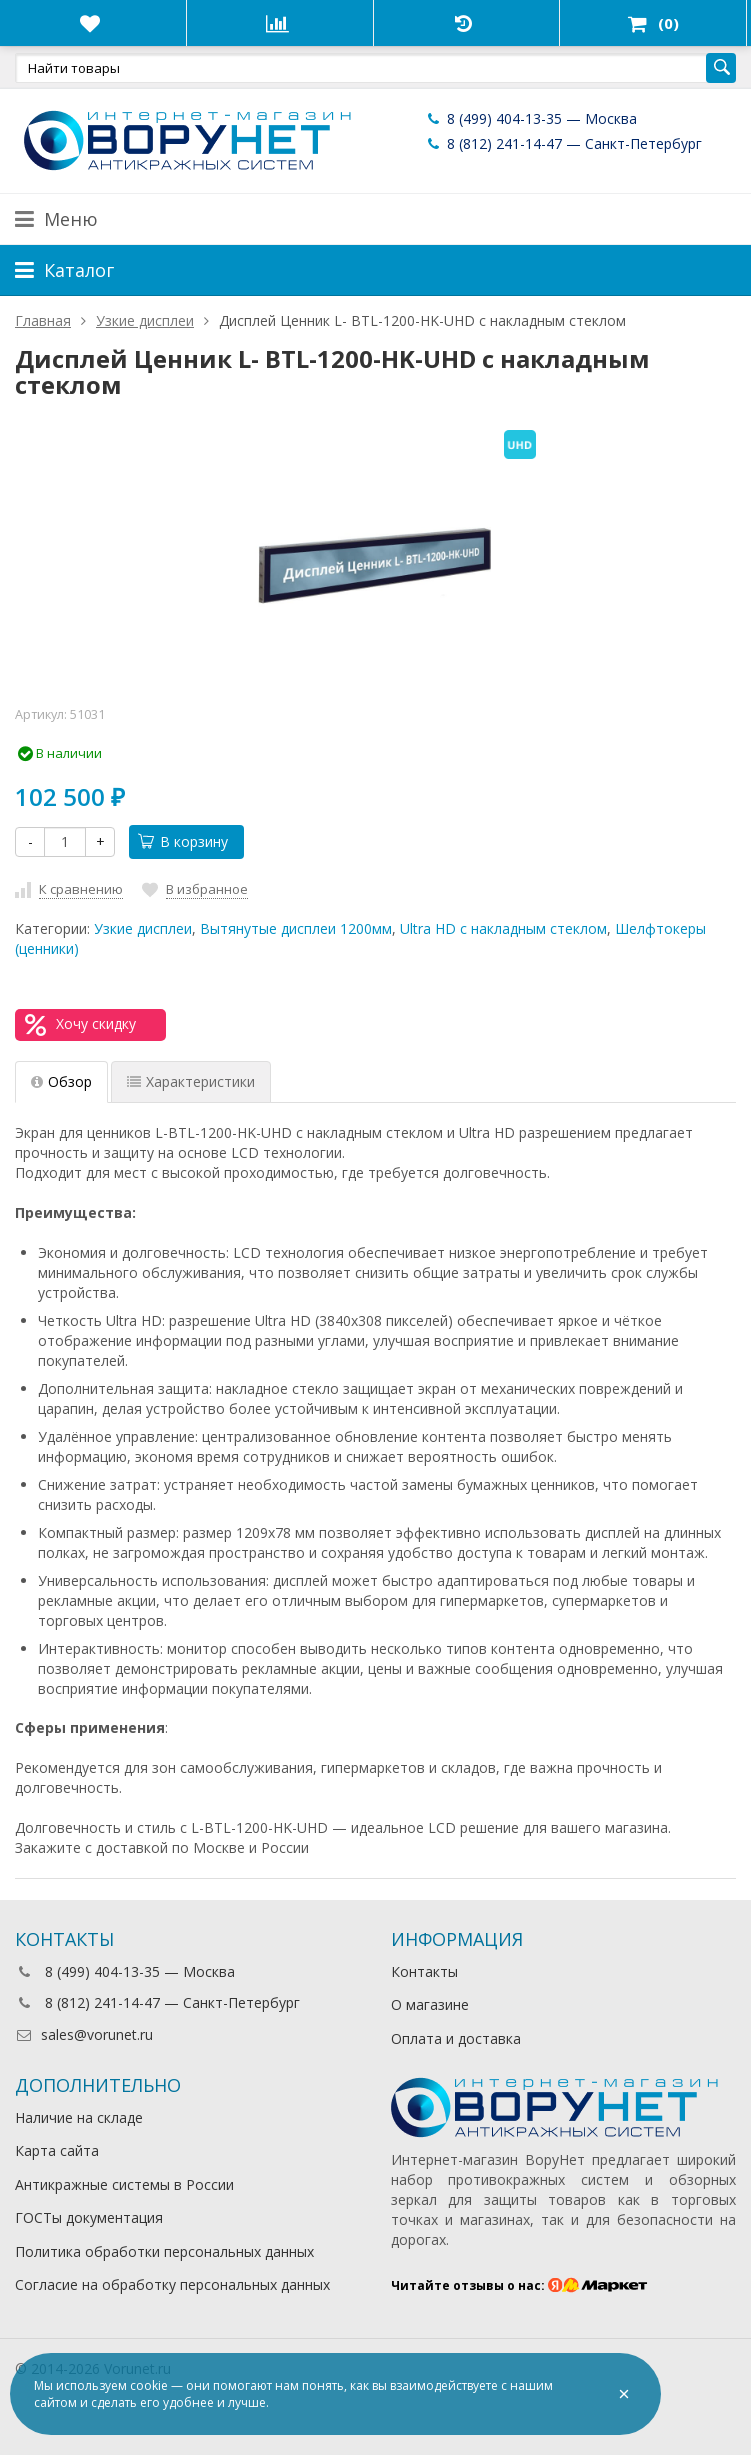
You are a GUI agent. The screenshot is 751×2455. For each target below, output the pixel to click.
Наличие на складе (79, 2117)
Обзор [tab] (61, 1081)
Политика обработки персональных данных (164, 2251)
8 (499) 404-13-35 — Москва (531, 118)
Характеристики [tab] (191, 1081)
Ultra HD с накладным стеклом (503, 928)
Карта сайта (57, 2150)
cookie (149, 2385)
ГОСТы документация (89, 2217)
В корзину (183, 841)
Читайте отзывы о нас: (519, 2285)
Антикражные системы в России (124, 2184)
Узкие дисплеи (143, 928)
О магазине (430, 2004)
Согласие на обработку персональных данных (172, 2284)
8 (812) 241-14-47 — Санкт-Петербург (563, 143)
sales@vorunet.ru (84, 2034)
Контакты (424, 1971)
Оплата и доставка (456, 2038)
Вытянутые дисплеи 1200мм (296, 928)
